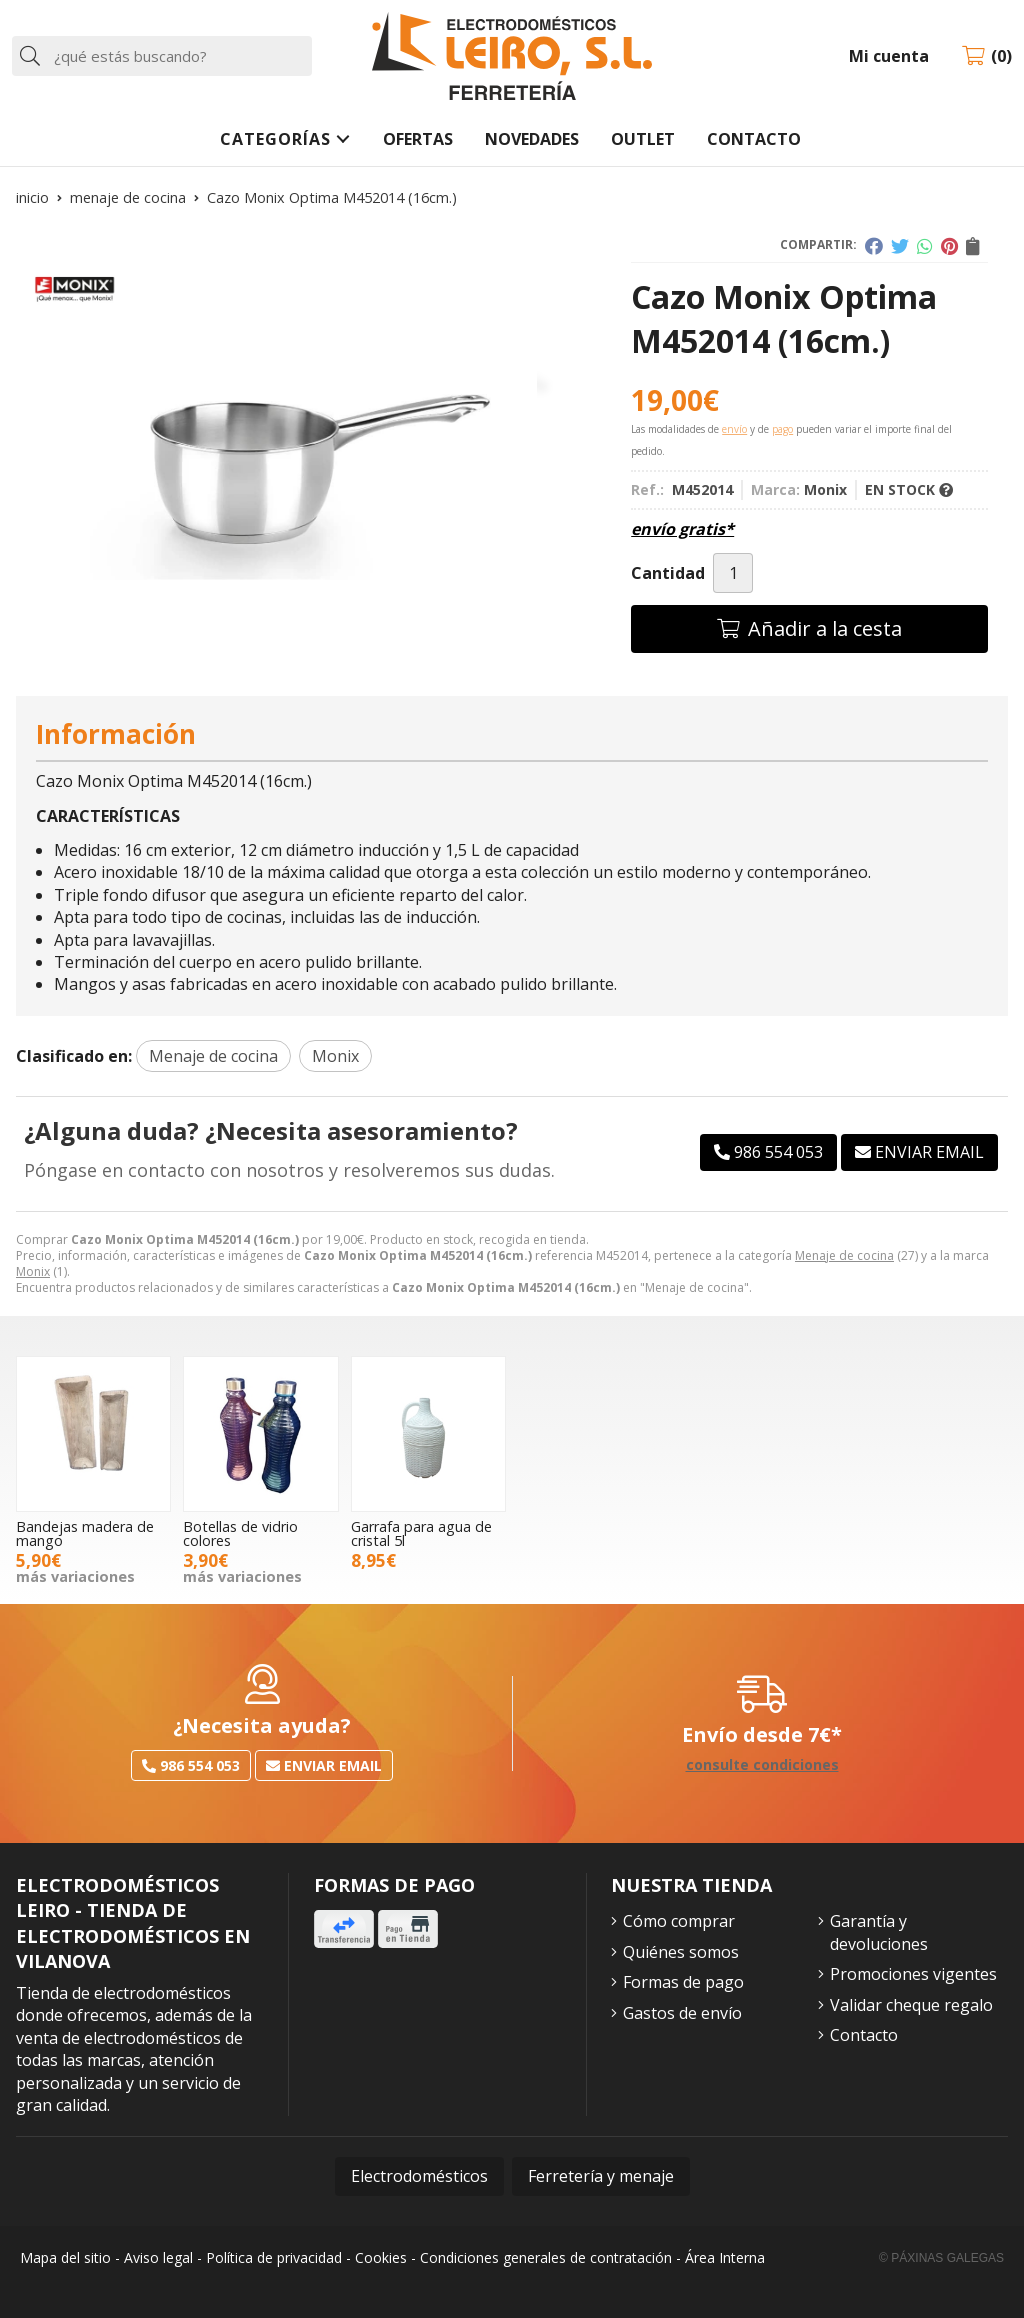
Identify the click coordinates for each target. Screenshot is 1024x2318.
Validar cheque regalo (911, 2005)
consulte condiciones (762, 1765)
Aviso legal (158, 2257)
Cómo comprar (679, 1921)
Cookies (381, 2257)
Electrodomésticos (419, 2176)
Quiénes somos (681, 1952)
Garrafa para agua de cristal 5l (421, 1533)
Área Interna (725, 2257)
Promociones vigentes (913, 1974)
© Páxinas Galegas (941, 2258)
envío (734, 429)
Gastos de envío (682, 2013)
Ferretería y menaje (601, 2176)
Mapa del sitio (65, 2257)
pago (782, 429)
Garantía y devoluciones (879, 1932)
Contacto (864, 2035)
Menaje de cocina (844, 1255)
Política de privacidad (274, 2257)
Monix (33, 1271)
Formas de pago (683, 1982)
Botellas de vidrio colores (240, 1533)
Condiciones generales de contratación (546, 2257)
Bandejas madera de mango (85, 1533)
